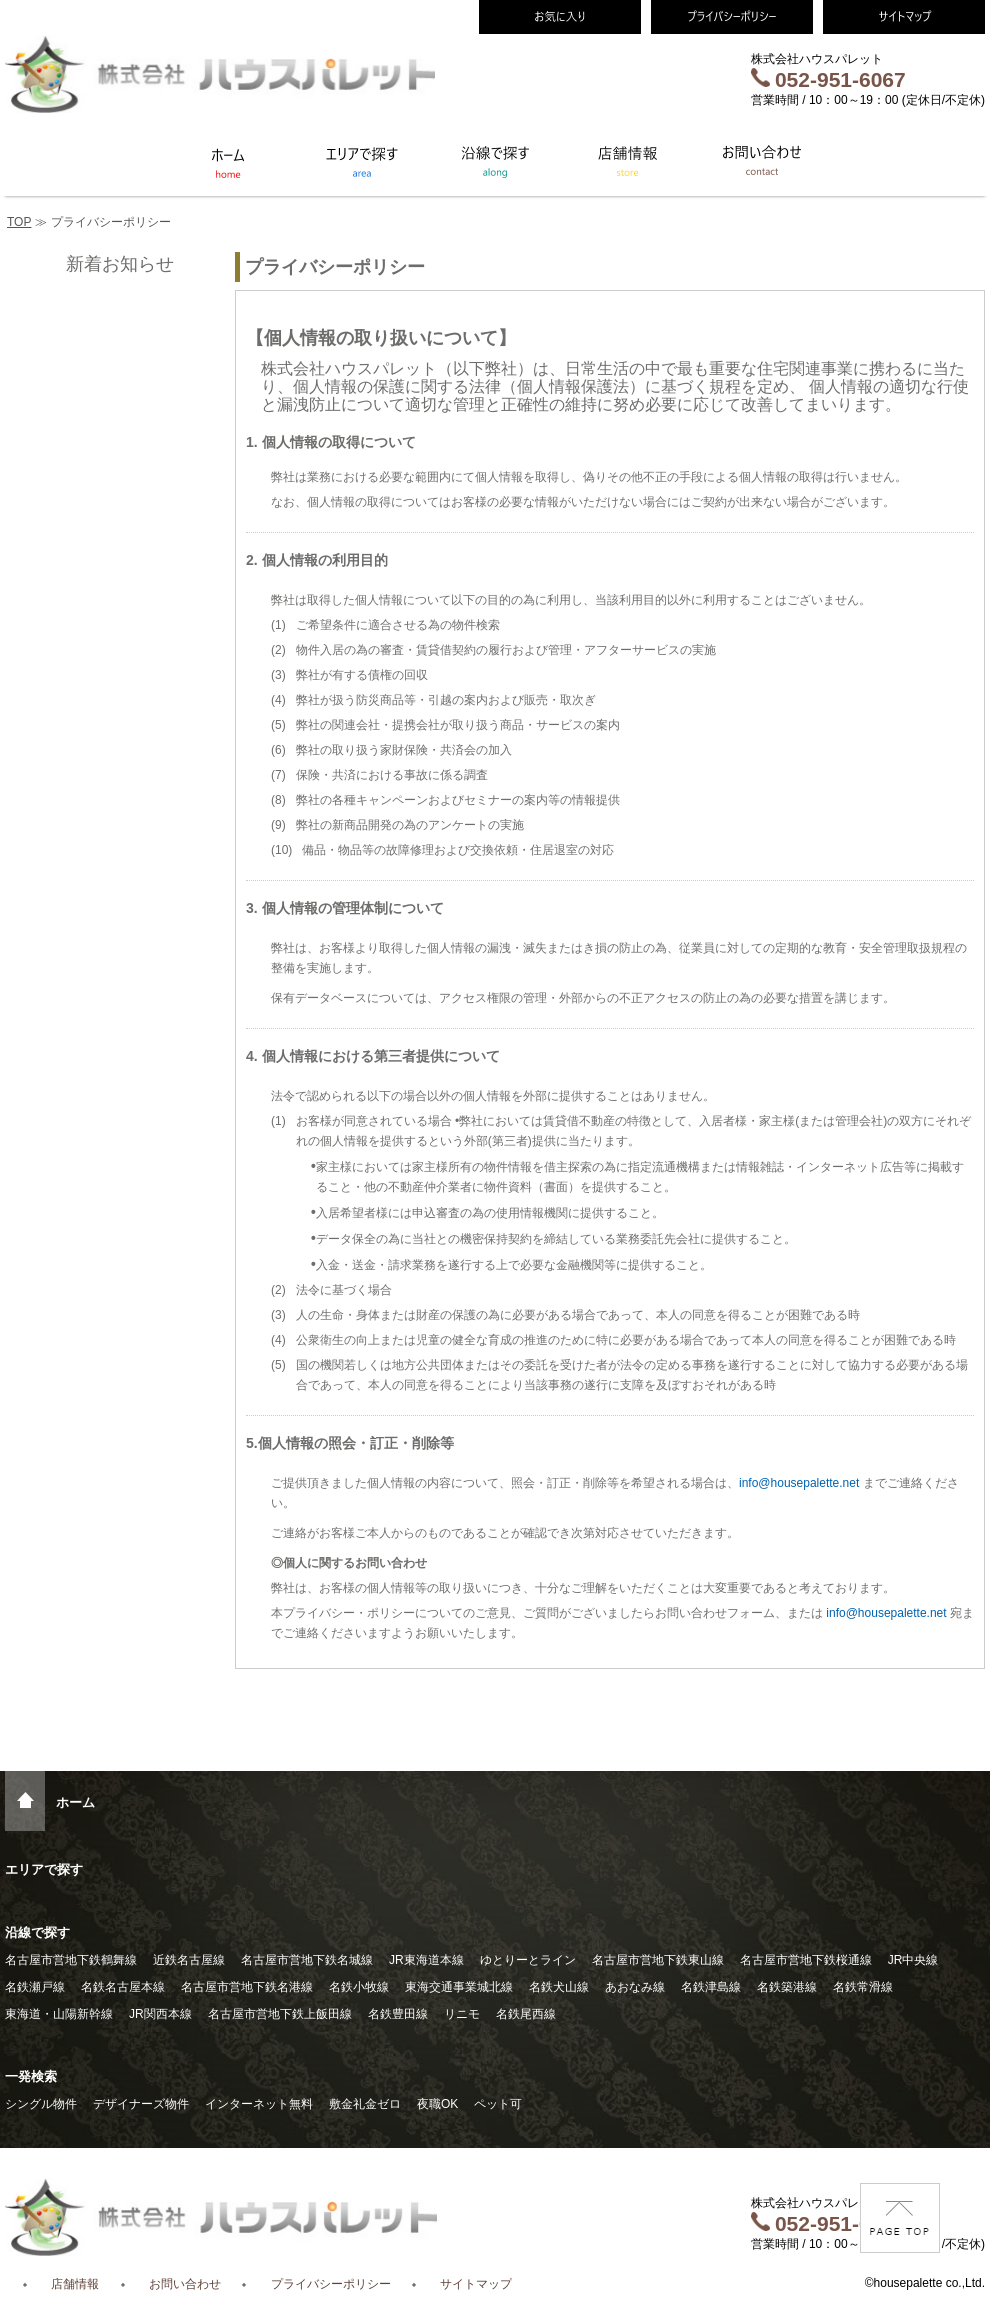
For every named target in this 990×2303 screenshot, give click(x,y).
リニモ (462, 2014)
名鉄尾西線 (526, 2014)
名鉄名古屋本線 (123, 1987)
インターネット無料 (259, 2104)
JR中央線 (913, 1960)
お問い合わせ (185, 2284)
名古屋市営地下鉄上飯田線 (280, 2014)
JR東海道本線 (426, 1960)
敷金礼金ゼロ (365, 2104)
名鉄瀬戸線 (35, 1987)
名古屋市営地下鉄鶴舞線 (71, 1960)
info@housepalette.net (799, 1483)
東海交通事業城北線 (459, 1987)
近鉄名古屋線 (189, 1960)
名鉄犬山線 (559, 1987)
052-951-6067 (828, 79)
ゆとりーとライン (528, 1960)
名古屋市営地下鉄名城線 (307, 1960)
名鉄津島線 (711, 1987)
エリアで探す (44, 1869)
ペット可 (498, 2104)
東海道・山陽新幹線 (59, 2014)
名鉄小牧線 (359, 1987)
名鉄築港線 (787, 1987)
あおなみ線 (635, 1987)
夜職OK (437, 2104)
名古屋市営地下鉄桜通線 (806, 1960)
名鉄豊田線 (398, 2014)
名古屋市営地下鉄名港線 (247, 1987)
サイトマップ (476, 2284)
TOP (19, 222)
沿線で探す (37, 1932)
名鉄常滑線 (863, 1987)
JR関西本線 (160, 2014)
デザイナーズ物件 (141, 2104)
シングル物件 (41, 2104)
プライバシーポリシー (331, 2284)
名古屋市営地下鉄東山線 (658, 1960)
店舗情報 (75, 2284)
